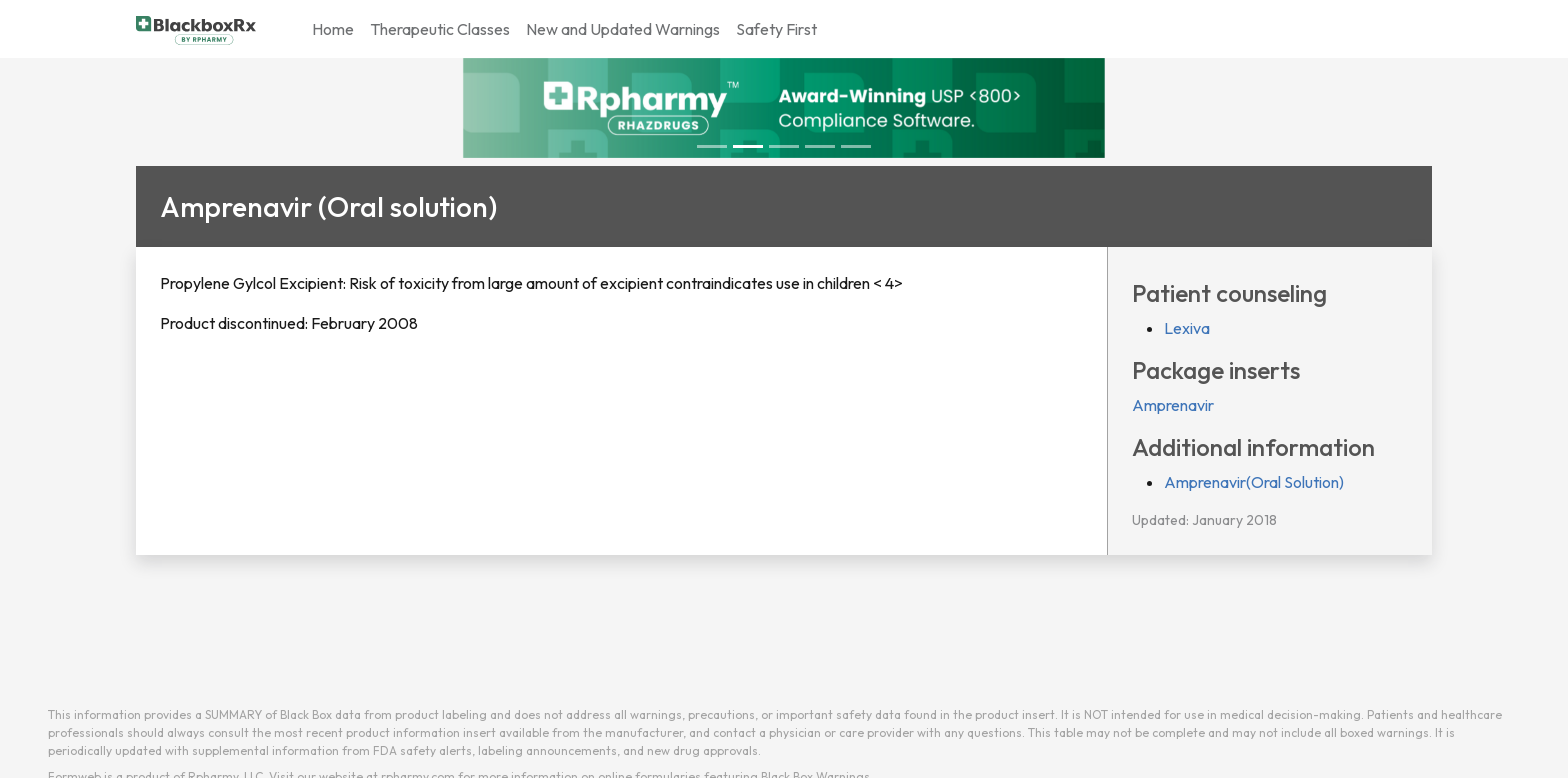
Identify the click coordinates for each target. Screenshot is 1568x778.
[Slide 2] (784, 146)
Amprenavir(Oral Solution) (1254, 482)
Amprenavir (1173, 405)
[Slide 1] (748, 146)
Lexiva (1187, 328)
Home (333, 29)
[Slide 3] (820, 146)
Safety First (776, 29)
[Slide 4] (856, 146)
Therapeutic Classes (440, 29)
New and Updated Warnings (623, 29)
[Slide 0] (712, 146)
